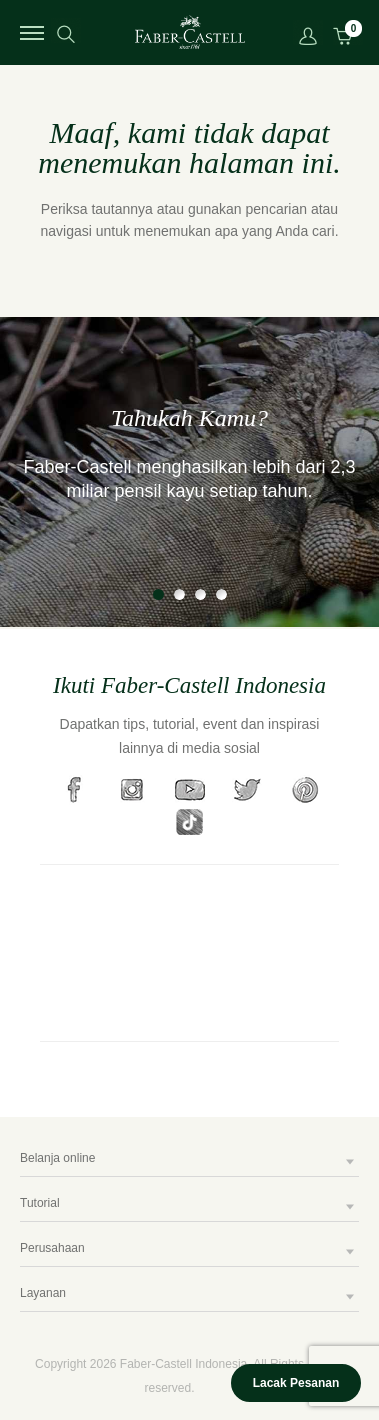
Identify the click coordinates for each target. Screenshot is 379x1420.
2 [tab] (179, 594)
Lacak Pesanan (296, 1383)
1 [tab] (158, 594)
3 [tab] (200, 594)
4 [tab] (221, 594)
